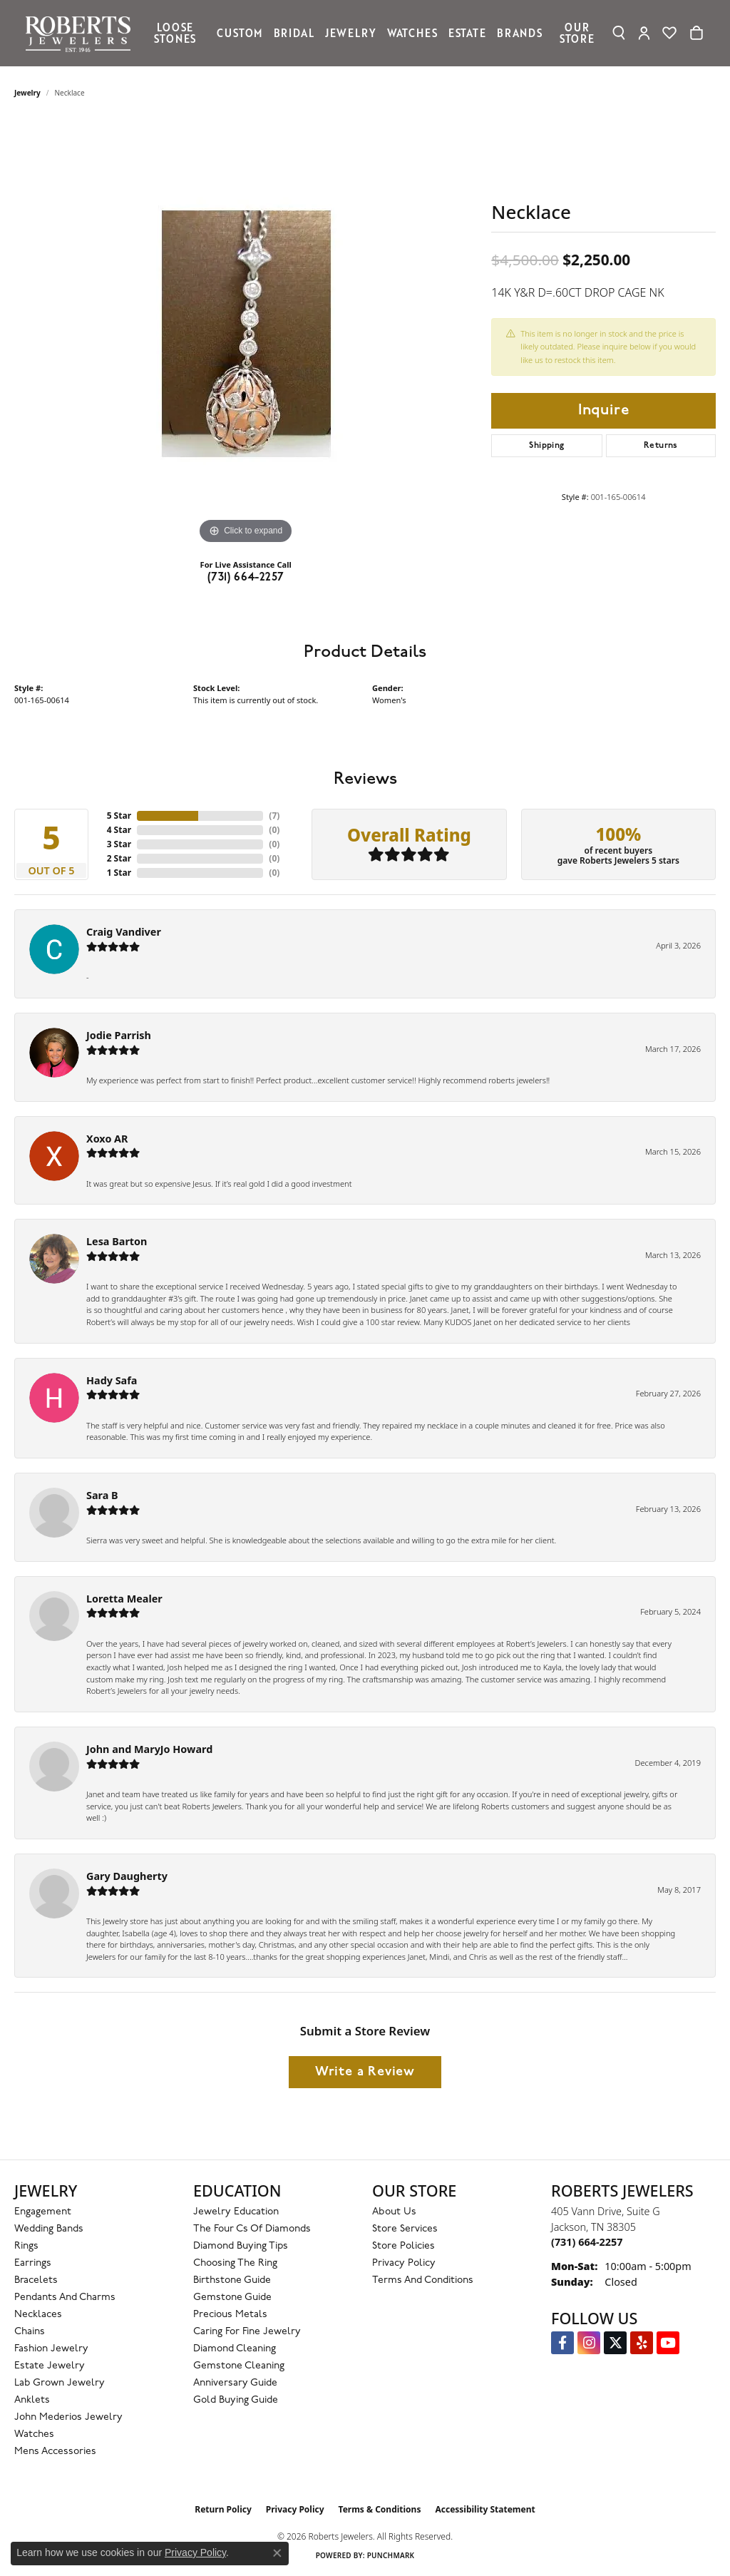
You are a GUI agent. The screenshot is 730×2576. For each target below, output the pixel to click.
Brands (520, 32)
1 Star (119, 873)
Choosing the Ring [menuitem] (235, 2263)
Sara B (102, 1495)
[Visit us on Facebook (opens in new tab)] (562, 2342)
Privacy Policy (404, 2263)
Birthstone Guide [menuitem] (232, 2280)
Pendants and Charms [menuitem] (64, 2297)
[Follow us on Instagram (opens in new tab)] (588, 2342)
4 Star (119, 830)
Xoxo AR (107, 1138)
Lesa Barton (116, 1241)
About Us (394, 2212)
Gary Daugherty (127, 1876)
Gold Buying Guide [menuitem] (235, 2400)
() (274, 815)
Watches (412, 32)
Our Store (577, 33)
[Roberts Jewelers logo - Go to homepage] (82, 33)
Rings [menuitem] (26, 2246)
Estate (467, 32)
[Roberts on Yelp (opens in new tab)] (641, 2342)
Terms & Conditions (380, 2509)
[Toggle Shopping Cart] (696, 33)
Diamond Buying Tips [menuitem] (240, 2246)
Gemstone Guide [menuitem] (232, 2297)
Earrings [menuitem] (32, 2263)
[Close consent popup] (277, 2553)
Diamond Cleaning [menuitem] (234, 2349)
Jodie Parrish (118, 1035)
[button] (619, 33)
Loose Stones (175, 33)
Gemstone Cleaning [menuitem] (238, 2366)
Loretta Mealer (124, 1598)
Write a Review (365, 2072)
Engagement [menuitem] (42, 2212)
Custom (239, 32)
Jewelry (350, 32)
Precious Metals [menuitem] (230, 2314)
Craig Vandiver (123, 932)
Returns (661, 445)
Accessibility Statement (485, 2509)
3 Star (119, 844)
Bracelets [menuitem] (36, 2280)
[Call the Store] (586, 2242)
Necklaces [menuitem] (38, 2314)
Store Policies (403, 2246)
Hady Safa (111, 1380)
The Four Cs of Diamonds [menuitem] (252, 2229)
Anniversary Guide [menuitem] (235, 2383)
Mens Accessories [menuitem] (55, 2451)
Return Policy (223, 2509)
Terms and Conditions (422, 2280)
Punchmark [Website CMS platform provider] (391, 2555)
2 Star (119, 858)
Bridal (294, 32)
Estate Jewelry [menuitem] (49, 2366)
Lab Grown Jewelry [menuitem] (59, 2383)
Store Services (405, 2229)
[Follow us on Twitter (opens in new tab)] (615, 2342)
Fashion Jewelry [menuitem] (51, 2349)
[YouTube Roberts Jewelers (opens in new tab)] (668, 2342)
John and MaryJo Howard (149, 1749)
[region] (246, 334)
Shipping (546, 445)
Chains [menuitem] (29, 2331)
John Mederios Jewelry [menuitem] (68, 2417)
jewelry (27, 93)
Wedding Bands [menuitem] (48, 2229)
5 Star (119, 815)
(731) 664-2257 (245, 577)
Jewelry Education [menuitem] (236, 2212)
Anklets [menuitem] (32, 2400)
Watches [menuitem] (34, 2434)
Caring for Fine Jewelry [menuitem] (247, 2331)
